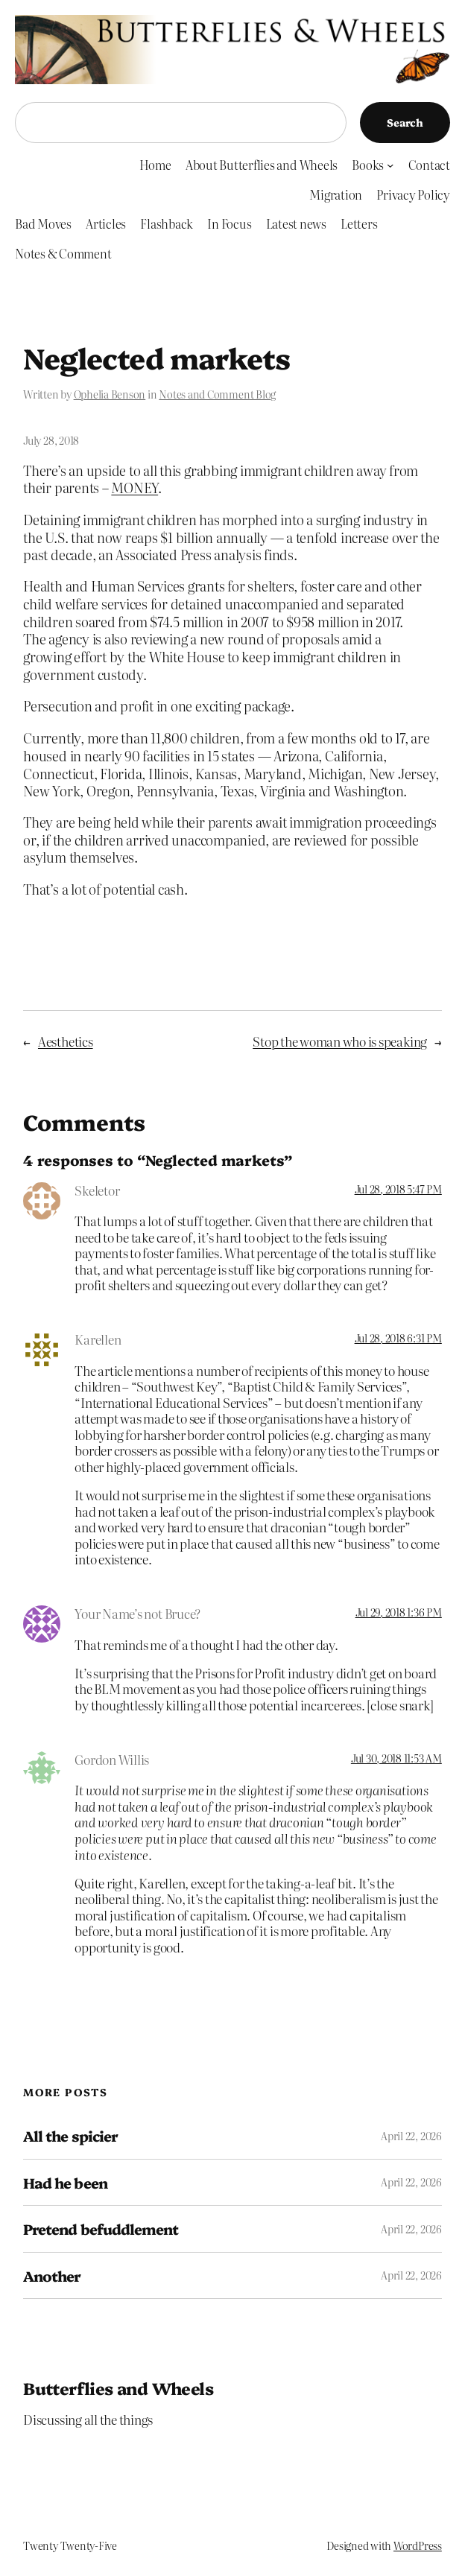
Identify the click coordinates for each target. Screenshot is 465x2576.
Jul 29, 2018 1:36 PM (398, 1612)
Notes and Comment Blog (217, 394)
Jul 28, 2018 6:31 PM (398, 1337)
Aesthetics (65, 1041)
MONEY (134, 488)
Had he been (65, 2182)
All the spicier (70, 2136)
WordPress (417, 2545)
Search (405, 122)
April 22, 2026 (411, 2135)
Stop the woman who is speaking (340, 1041)
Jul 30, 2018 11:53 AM (396, 1758)
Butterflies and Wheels (118, 2387)
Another (51, 2276)
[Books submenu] (390, 165)
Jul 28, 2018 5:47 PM (398, 1188)
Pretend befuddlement (100, 2229)
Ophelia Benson (110, 394)
